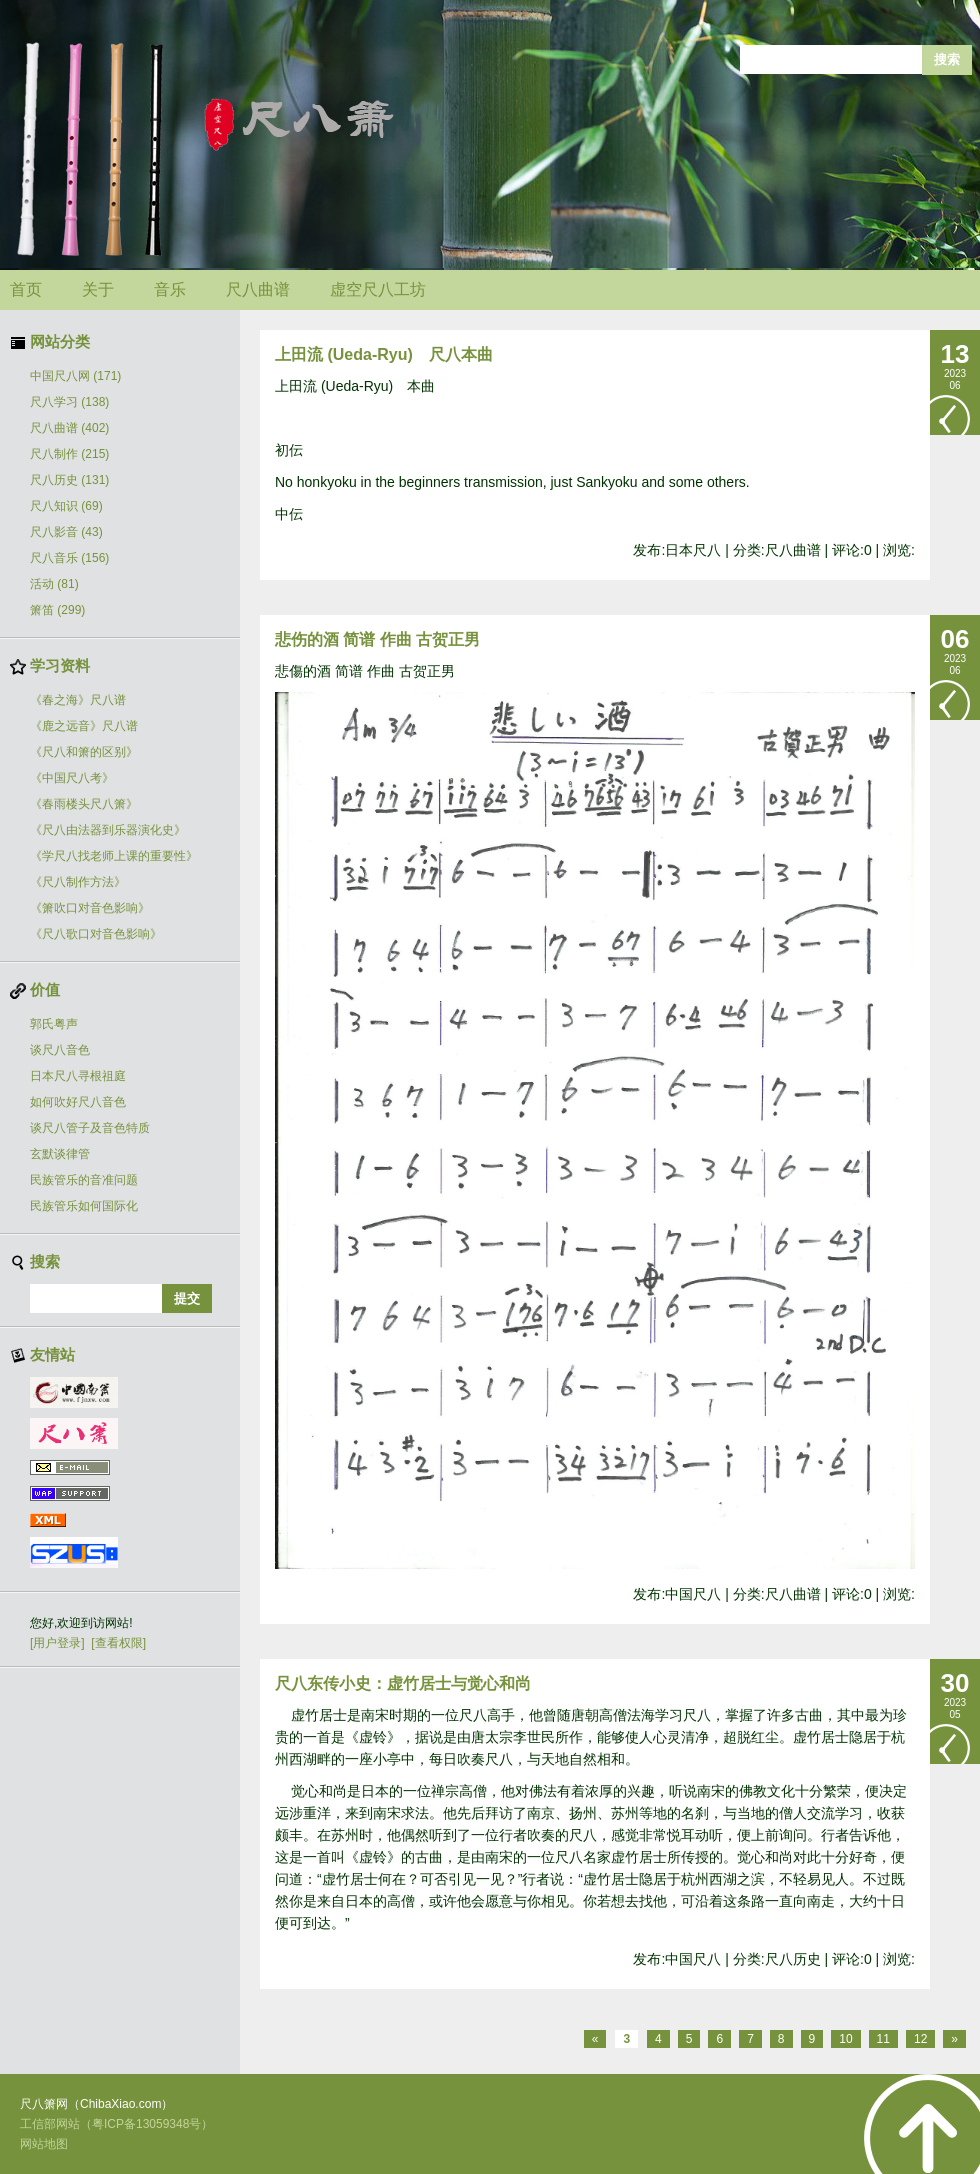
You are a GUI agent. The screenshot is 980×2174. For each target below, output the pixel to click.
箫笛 (57, 610)
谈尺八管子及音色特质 (90, 1128)
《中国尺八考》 (72, 778)
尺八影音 (66, 532)
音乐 (170, 289)
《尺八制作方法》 (78, 882)
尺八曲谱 (258, 289)
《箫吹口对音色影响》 (90, 908)
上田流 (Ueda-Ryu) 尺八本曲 (384, 354)
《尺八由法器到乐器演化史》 (108, 830)
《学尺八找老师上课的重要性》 (114, 856)
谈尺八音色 (60, 1050)
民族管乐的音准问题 (84, 1180)
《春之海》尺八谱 (78, 700)
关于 (98, 289)
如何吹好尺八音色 (78, 1102)
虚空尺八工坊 (378, 289)
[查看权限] (118, 1643)
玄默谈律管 (60, 1154)
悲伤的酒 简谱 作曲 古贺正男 (377, 639)
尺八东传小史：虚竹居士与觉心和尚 (403, 1683)
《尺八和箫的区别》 (84, 752)
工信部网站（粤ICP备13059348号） (116, 2124)
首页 (26, 289)
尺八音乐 (69, 558)
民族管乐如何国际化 (84, 1206)
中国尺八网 (75, 376)
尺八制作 (69, 454)
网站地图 (44, 2144)
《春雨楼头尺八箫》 (84, 804)
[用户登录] (57, 1643)
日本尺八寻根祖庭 (78, 1076)
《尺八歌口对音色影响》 (96, 934)
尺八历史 (69, 480)
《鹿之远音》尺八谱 (84, 726)
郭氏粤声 (54, 1024)
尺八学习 (69, 402)
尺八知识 (66, 506)
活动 (54, 584)
